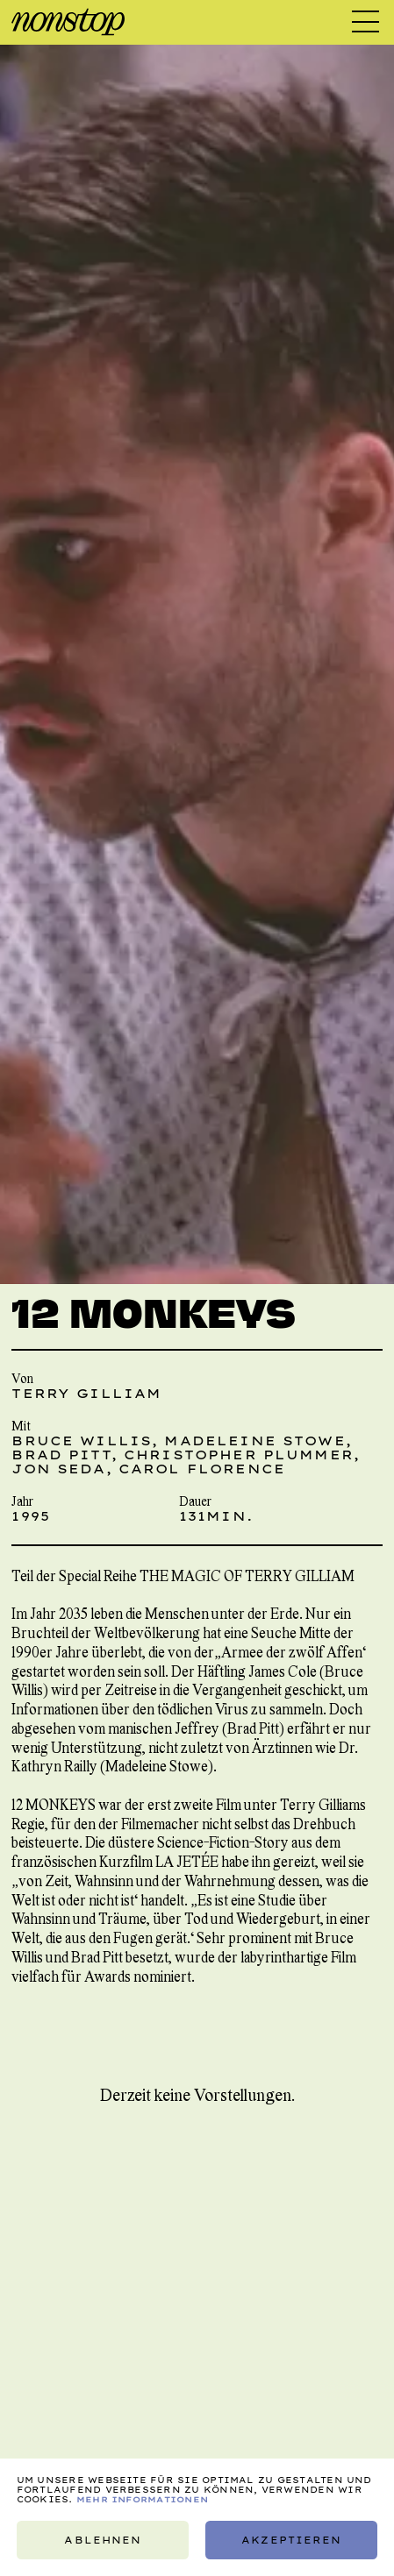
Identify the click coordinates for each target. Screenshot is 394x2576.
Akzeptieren (291, 2540)
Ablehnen (102, 2540)
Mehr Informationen (142, 2499)
